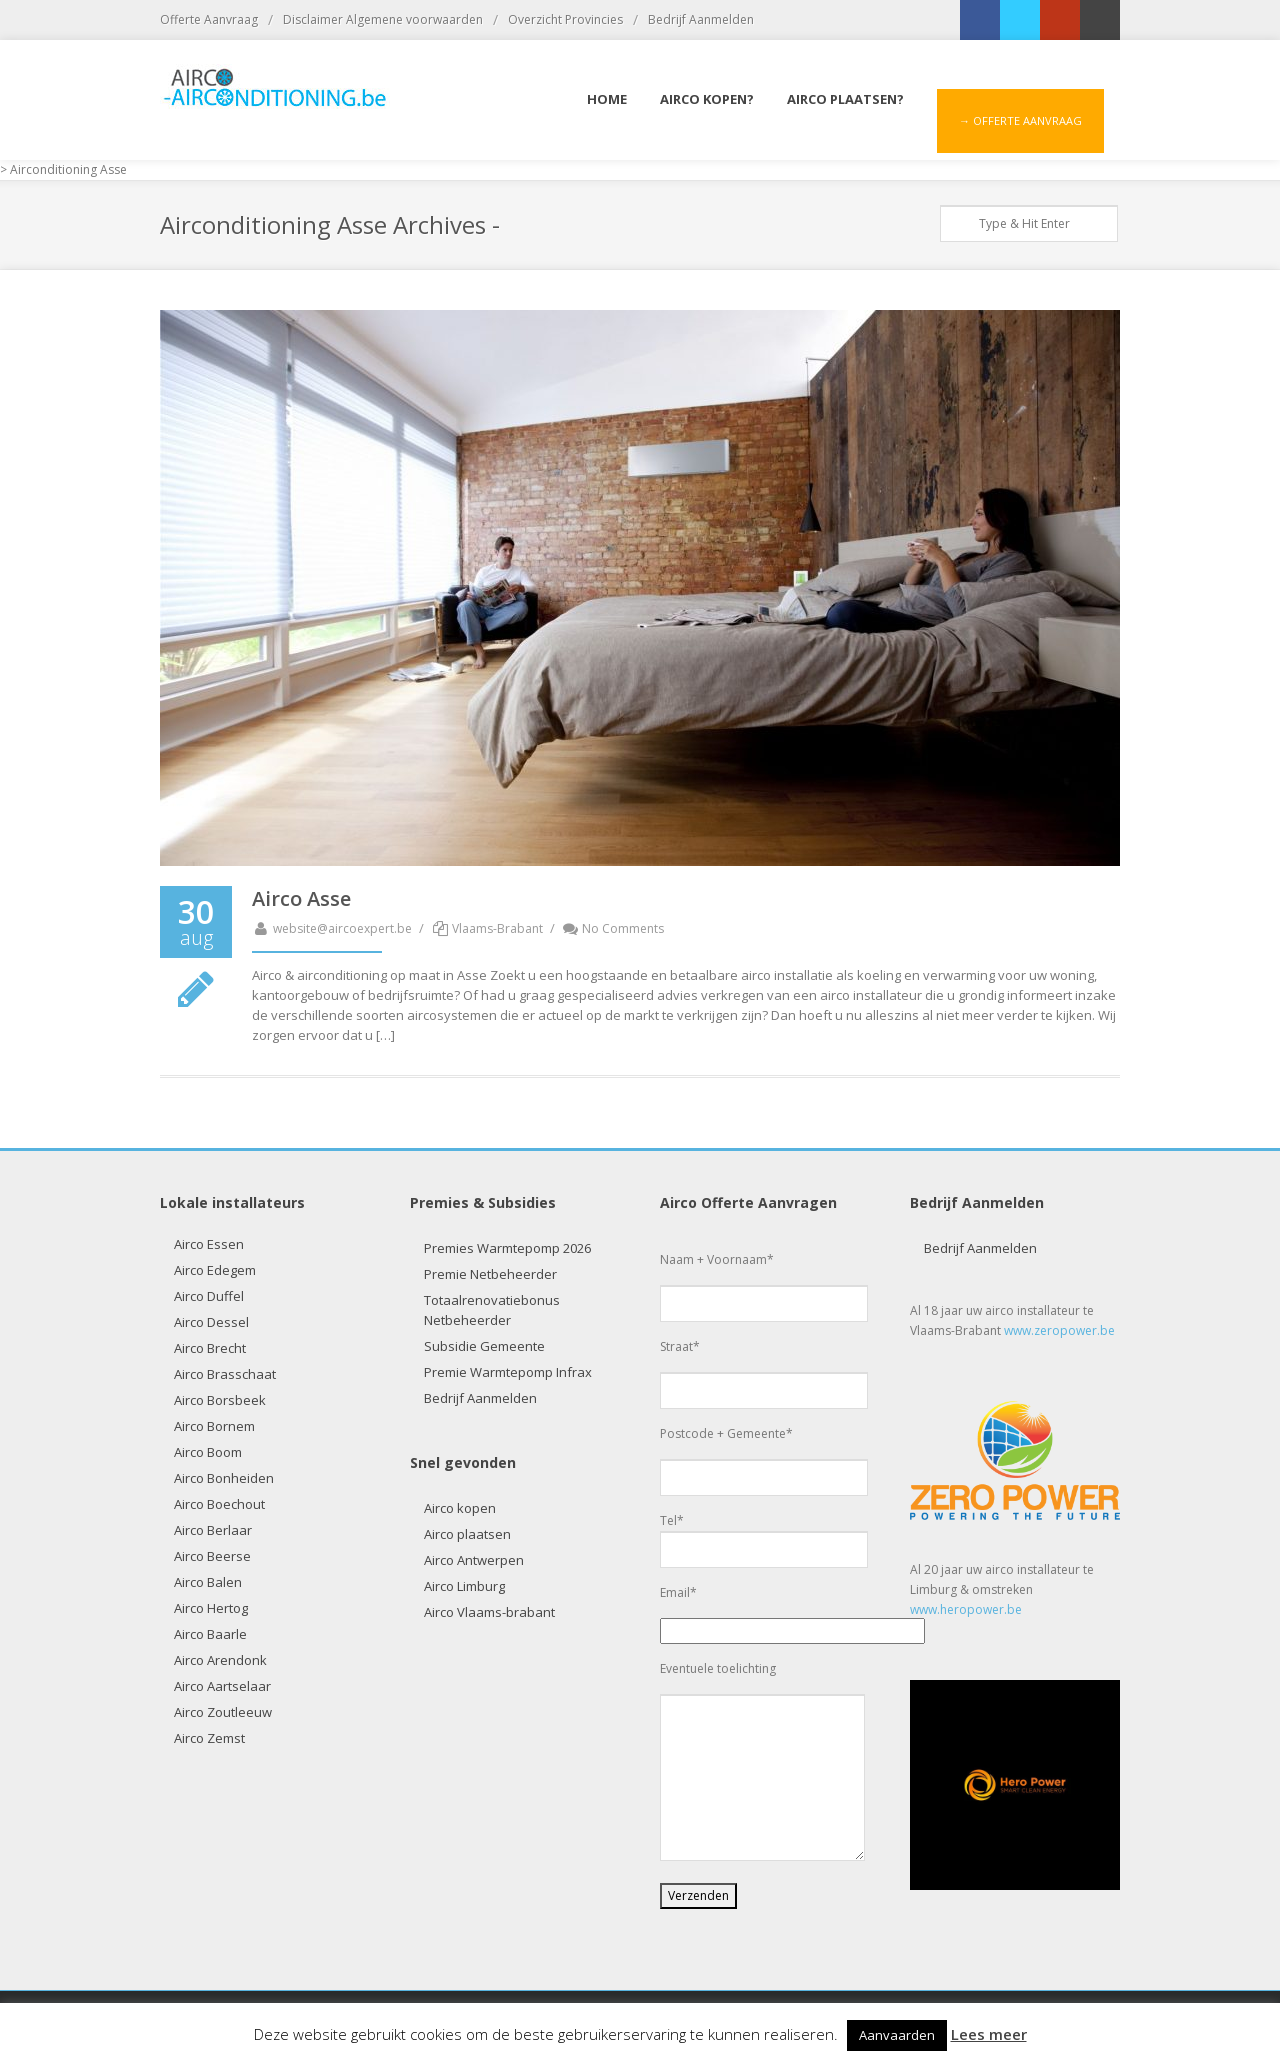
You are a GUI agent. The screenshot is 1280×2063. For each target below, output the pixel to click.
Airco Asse (301, 898)
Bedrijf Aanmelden (701, 19)
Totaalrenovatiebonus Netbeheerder (492, 1310)
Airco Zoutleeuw (223, 1712)
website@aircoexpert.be (332, 928)
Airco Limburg (464, 1586)
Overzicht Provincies (565, 19)
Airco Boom (208, 1452)
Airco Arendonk (220, 1660)
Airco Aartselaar (222, 1686)
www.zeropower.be (1059, 1330)
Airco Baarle (210, 1634)
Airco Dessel (211, 1322)
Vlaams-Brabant (497, 928)
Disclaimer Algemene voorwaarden (383, 19)
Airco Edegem (215, 1270)
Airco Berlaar (213, 1530)
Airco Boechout (219, 1504)
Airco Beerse (212, 1556)
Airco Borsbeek (220, 1400)
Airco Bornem (214, 1426)
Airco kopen (460, 1508)
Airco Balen (208, 1582)
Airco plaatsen (467, 1534)
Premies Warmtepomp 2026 (507, 1248)
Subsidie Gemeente (484, 1346)
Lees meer (989, 2034)
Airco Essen (209, 1244)
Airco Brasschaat (225, 1374)
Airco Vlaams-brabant (489, 1612)
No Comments (613, 928)
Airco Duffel (209, 1296)
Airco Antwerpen (474, 1560)
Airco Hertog (211, 1608)
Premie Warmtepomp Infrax (508, 1372)
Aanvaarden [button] (897, 2035)
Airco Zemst (209, 1738)
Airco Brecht (210, 1348)
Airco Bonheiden (224, 1478)
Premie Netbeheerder (490, 1274)
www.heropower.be (966, 1609)
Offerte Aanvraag (209, 19)
